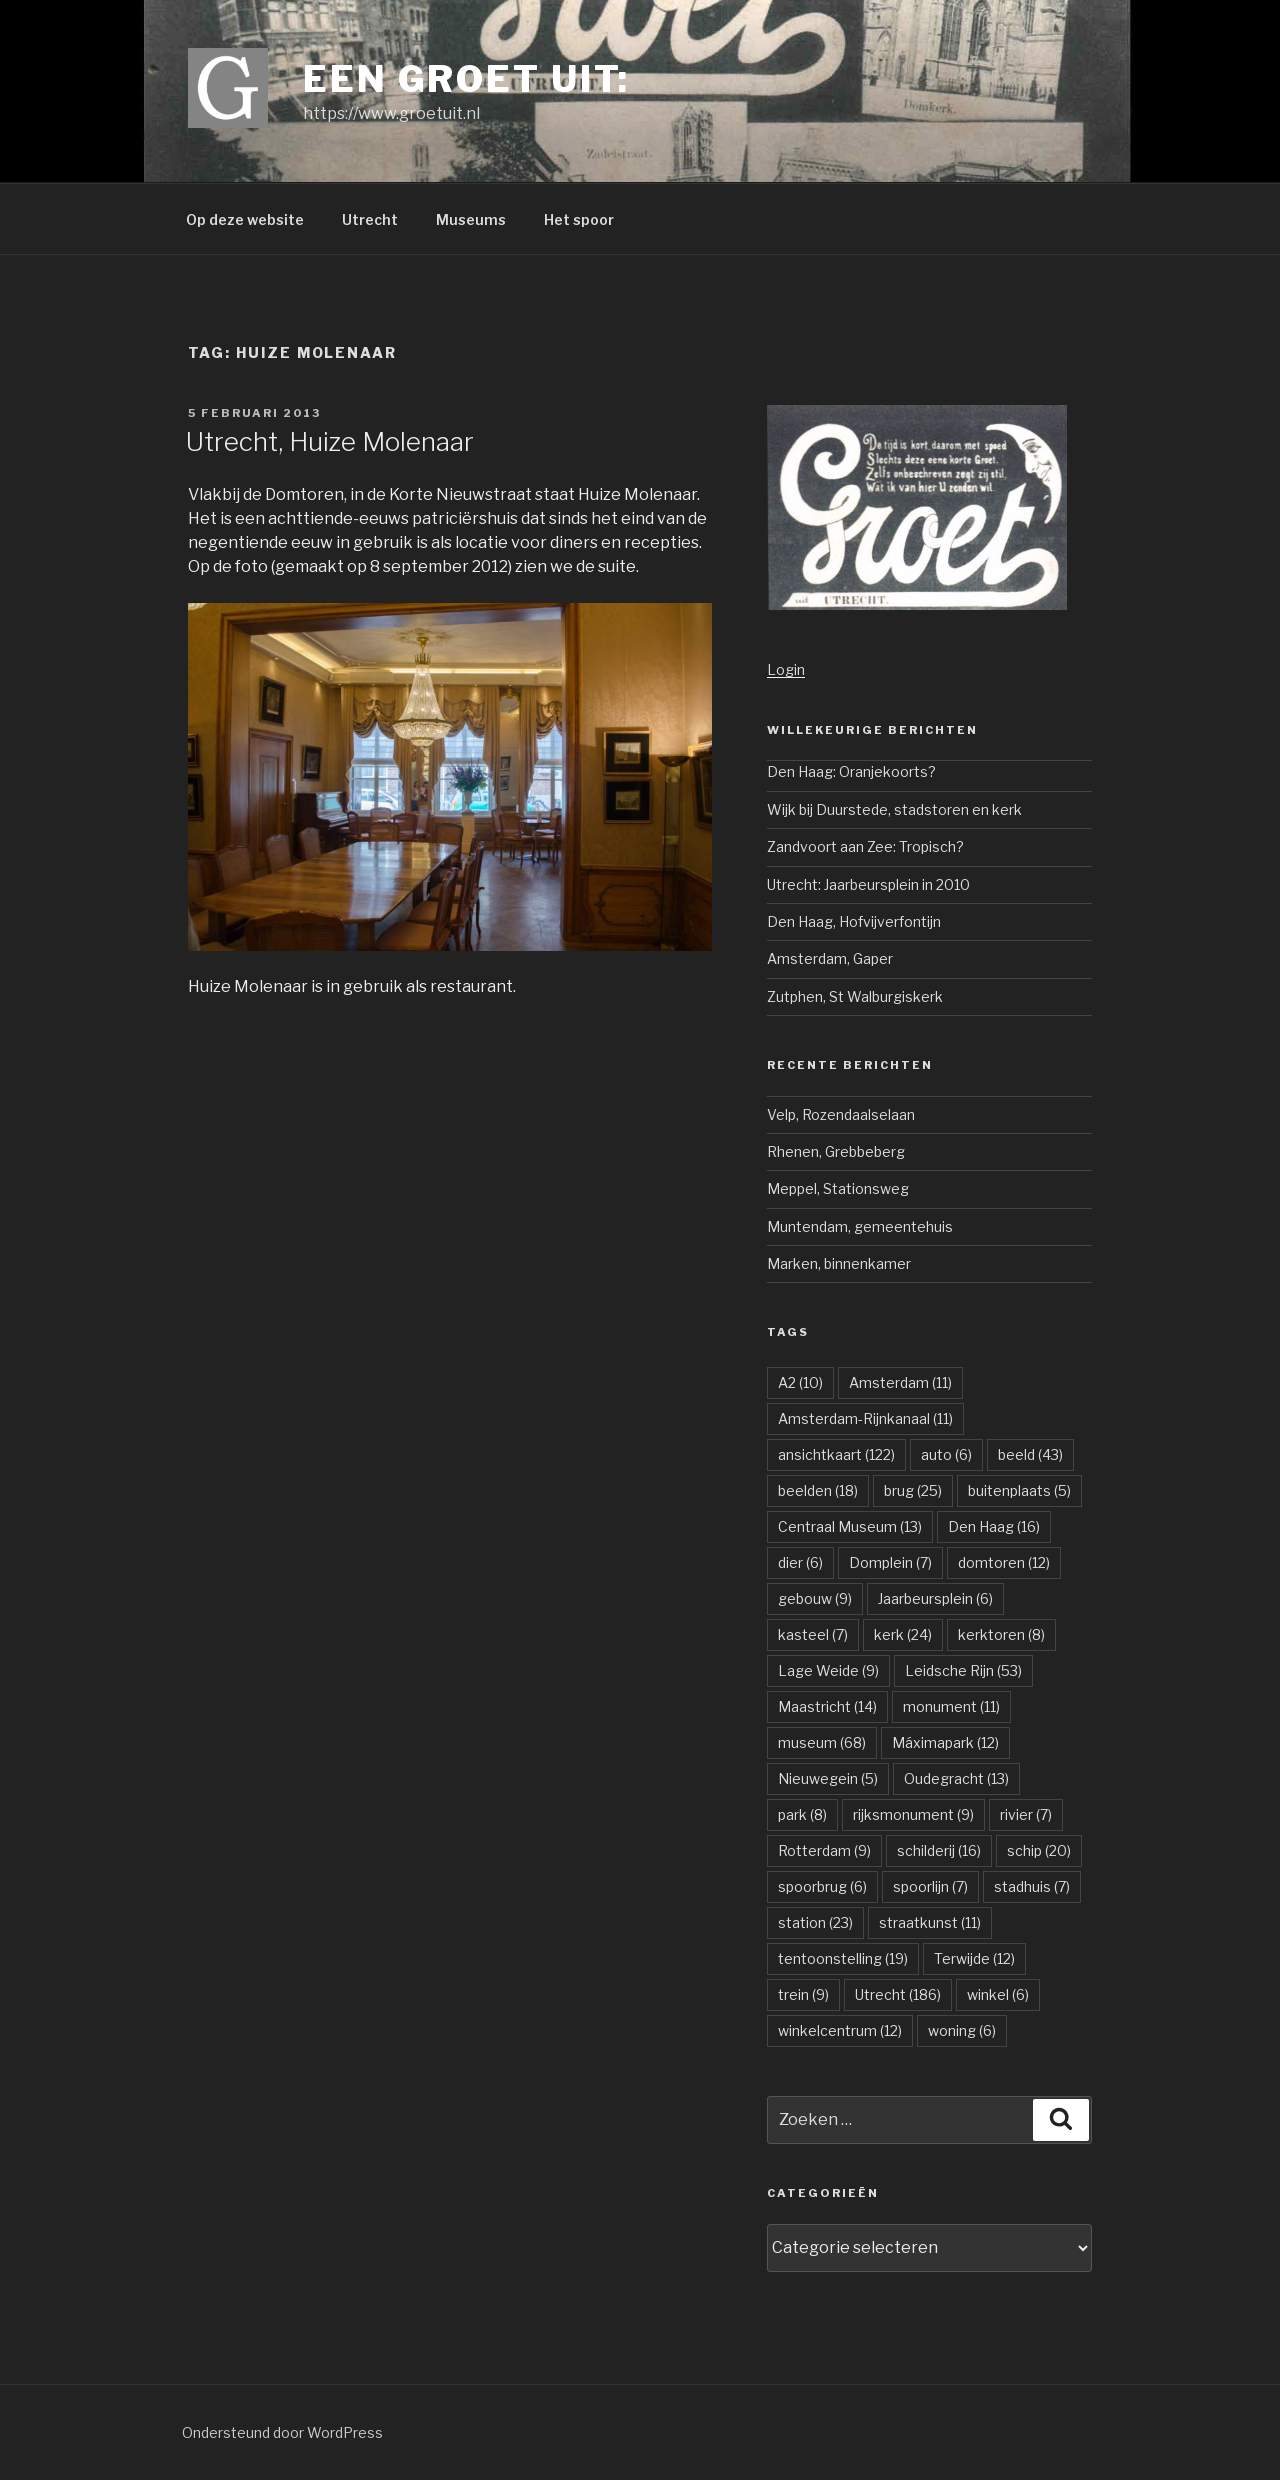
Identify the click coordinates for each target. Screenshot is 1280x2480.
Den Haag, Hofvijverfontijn (854, 921)
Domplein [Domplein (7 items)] (890, 1562)
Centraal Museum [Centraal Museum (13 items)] (850, 1526)
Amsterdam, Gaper (830, 958)
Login (786, 669)
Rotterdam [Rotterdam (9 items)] (824, 1850)
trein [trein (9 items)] (803, 1994)
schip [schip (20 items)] (1039, 1850)
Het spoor (579, 219)
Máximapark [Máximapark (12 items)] (945, 1742)
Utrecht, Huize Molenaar (330, 441)
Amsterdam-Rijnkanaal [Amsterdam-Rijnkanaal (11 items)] (865, 1418)
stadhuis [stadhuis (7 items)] (1032, 1886)
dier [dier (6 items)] (800, 1562)
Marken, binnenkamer (839, 1263)
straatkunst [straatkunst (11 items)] (930, 1922)
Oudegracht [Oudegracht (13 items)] (956, 1778)
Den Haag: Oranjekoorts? (851, 771)
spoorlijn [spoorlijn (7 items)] (930, 1886)
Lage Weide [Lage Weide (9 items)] (828, 1670)
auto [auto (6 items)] (946, 1454)
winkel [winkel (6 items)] (998, 1994)
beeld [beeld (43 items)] (1030, 1454)
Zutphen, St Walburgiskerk (855, 996)
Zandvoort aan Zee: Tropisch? (865, 846)
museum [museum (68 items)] (822, 1742)
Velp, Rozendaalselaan (841, 1114)
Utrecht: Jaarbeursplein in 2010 (868, 884)
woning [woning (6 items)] (962, 2030)
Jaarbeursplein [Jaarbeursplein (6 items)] (935, 1598)
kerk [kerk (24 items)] (903, 1634)
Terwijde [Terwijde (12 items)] (974, 1958)
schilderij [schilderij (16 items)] (939, 1850)
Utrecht (370, 219)
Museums (471, 219)
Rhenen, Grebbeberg (836, 1151)
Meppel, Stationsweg (838, 1188)
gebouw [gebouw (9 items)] (815, 1598)
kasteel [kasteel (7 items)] (813, 1634)
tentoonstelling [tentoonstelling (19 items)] (843, 1958)
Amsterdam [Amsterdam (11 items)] (900, 1382)
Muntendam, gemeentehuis (860, 1226)
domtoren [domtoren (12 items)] (1004, 1562)
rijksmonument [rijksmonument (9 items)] (913, 1814)
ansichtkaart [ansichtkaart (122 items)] (836, 1454)
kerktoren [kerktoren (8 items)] (1001, 1634)
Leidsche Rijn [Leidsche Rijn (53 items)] (963, 1670)
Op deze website (245, 219)
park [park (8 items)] (802, 1814)
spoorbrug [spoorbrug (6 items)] (822, 1886)
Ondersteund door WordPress (282, 2432)
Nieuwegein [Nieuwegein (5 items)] (828, 1778)
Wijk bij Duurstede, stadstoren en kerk (894, 809)
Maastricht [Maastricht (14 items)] (827, 1706)
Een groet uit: (466, 79)
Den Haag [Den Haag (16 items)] (994, 1526)
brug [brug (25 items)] (913, 1490)
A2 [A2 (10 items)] (800, 1382)
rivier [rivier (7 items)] (1026, 1814)
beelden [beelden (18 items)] (818, 1490)
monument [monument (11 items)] (951, 1706)
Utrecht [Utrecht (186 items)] (898, 1994)
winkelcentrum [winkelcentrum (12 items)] (840, 2030)
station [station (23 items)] (815, 1922)
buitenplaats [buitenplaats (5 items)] (1019, 1490)
